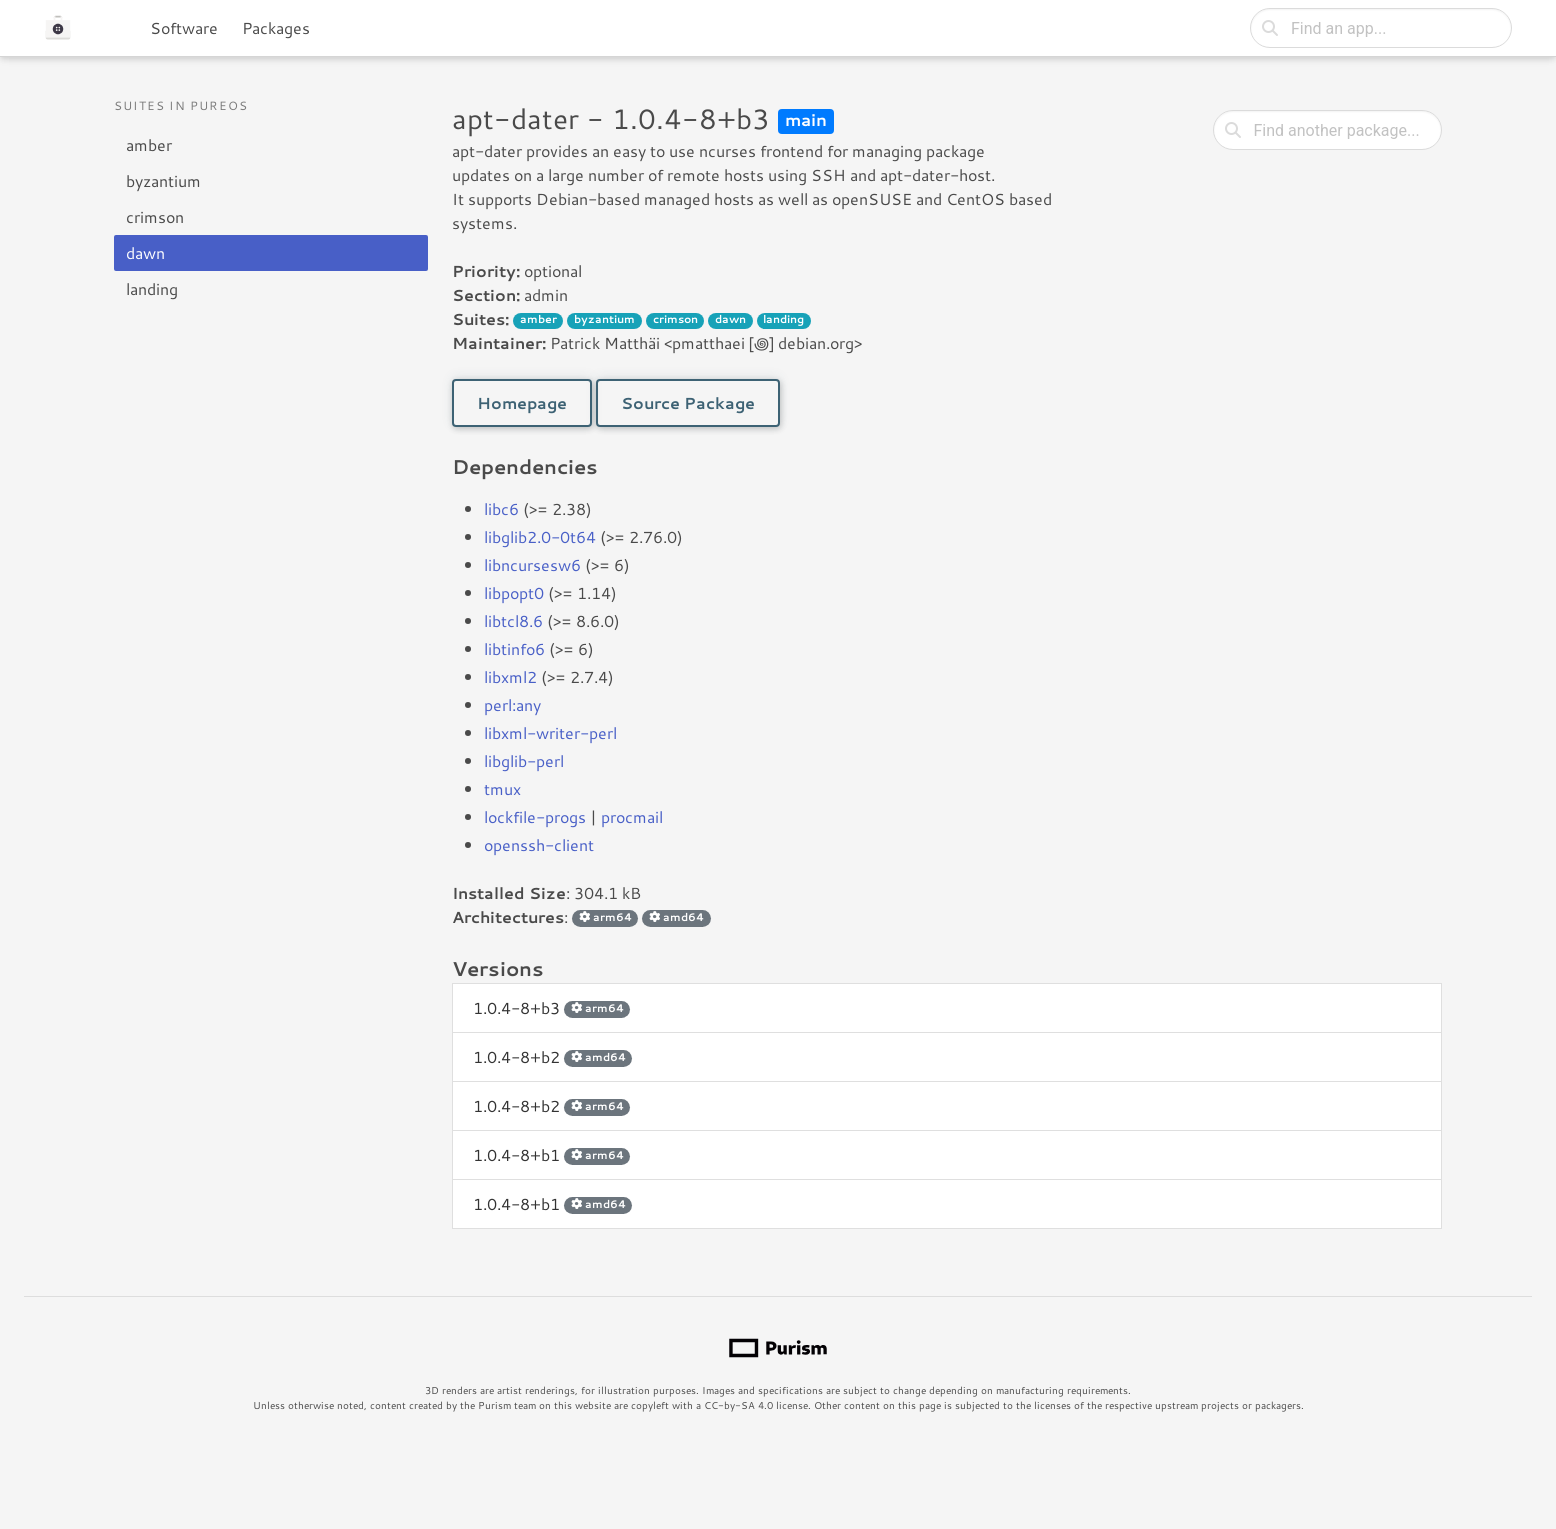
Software (184, 27)
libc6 (501, 508)
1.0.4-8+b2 (552, 1056)
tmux (502, 788)
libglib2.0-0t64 (540, 536)
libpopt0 (514, 592)
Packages (276, 27)
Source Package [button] (688, 402)
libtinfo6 (514, 648)
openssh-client (539, 844)
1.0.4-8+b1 (551, 1154)
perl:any (512, 704)
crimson (155, 216)
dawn (145, 252)
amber (149, 144)
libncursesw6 (532, 564)
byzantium (163, 180)
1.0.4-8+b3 (551, 1007)
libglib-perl (524, 760)
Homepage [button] (522, 402)
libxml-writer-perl (550, 732)
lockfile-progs (535, 816)
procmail (632, 816)
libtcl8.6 (513, 620)
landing (152, 288)
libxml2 (510, 676)
